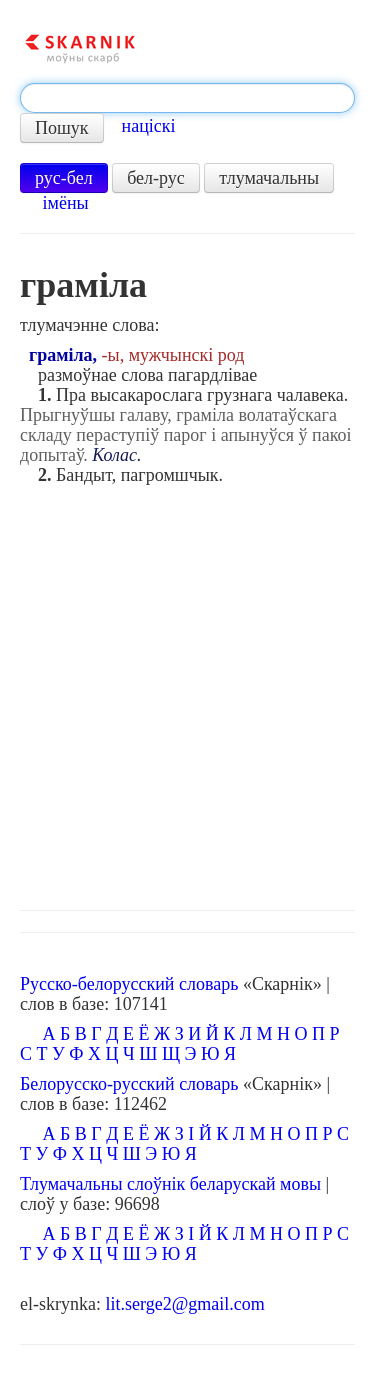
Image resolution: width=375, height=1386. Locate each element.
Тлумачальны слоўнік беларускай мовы (170, 1184)
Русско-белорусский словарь (129, 984)
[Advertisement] (187, 692)
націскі (149, 126)
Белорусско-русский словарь (129, 1084)
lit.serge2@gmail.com (184, 1304)
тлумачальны (269, 178)
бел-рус (156, 178)
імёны (66, 203)
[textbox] (187, 98)
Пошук (62, 128)
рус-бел (64, 178)
